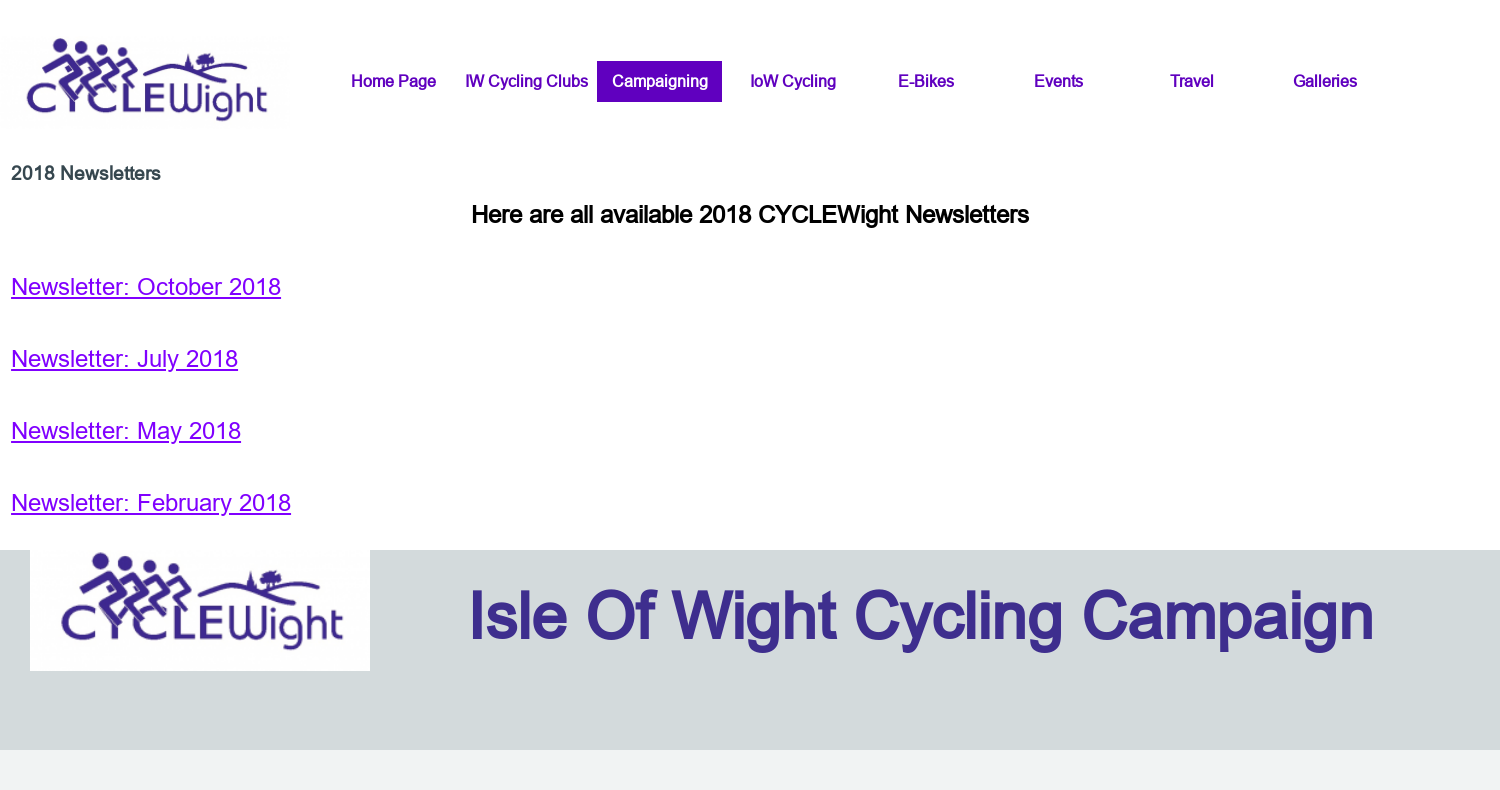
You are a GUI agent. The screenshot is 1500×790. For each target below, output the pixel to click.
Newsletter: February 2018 (151, 503)
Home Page (393, 81)
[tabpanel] (750, 360)
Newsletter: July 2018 (124, 359)
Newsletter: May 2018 (126, 431)
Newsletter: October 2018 (146, 287)
